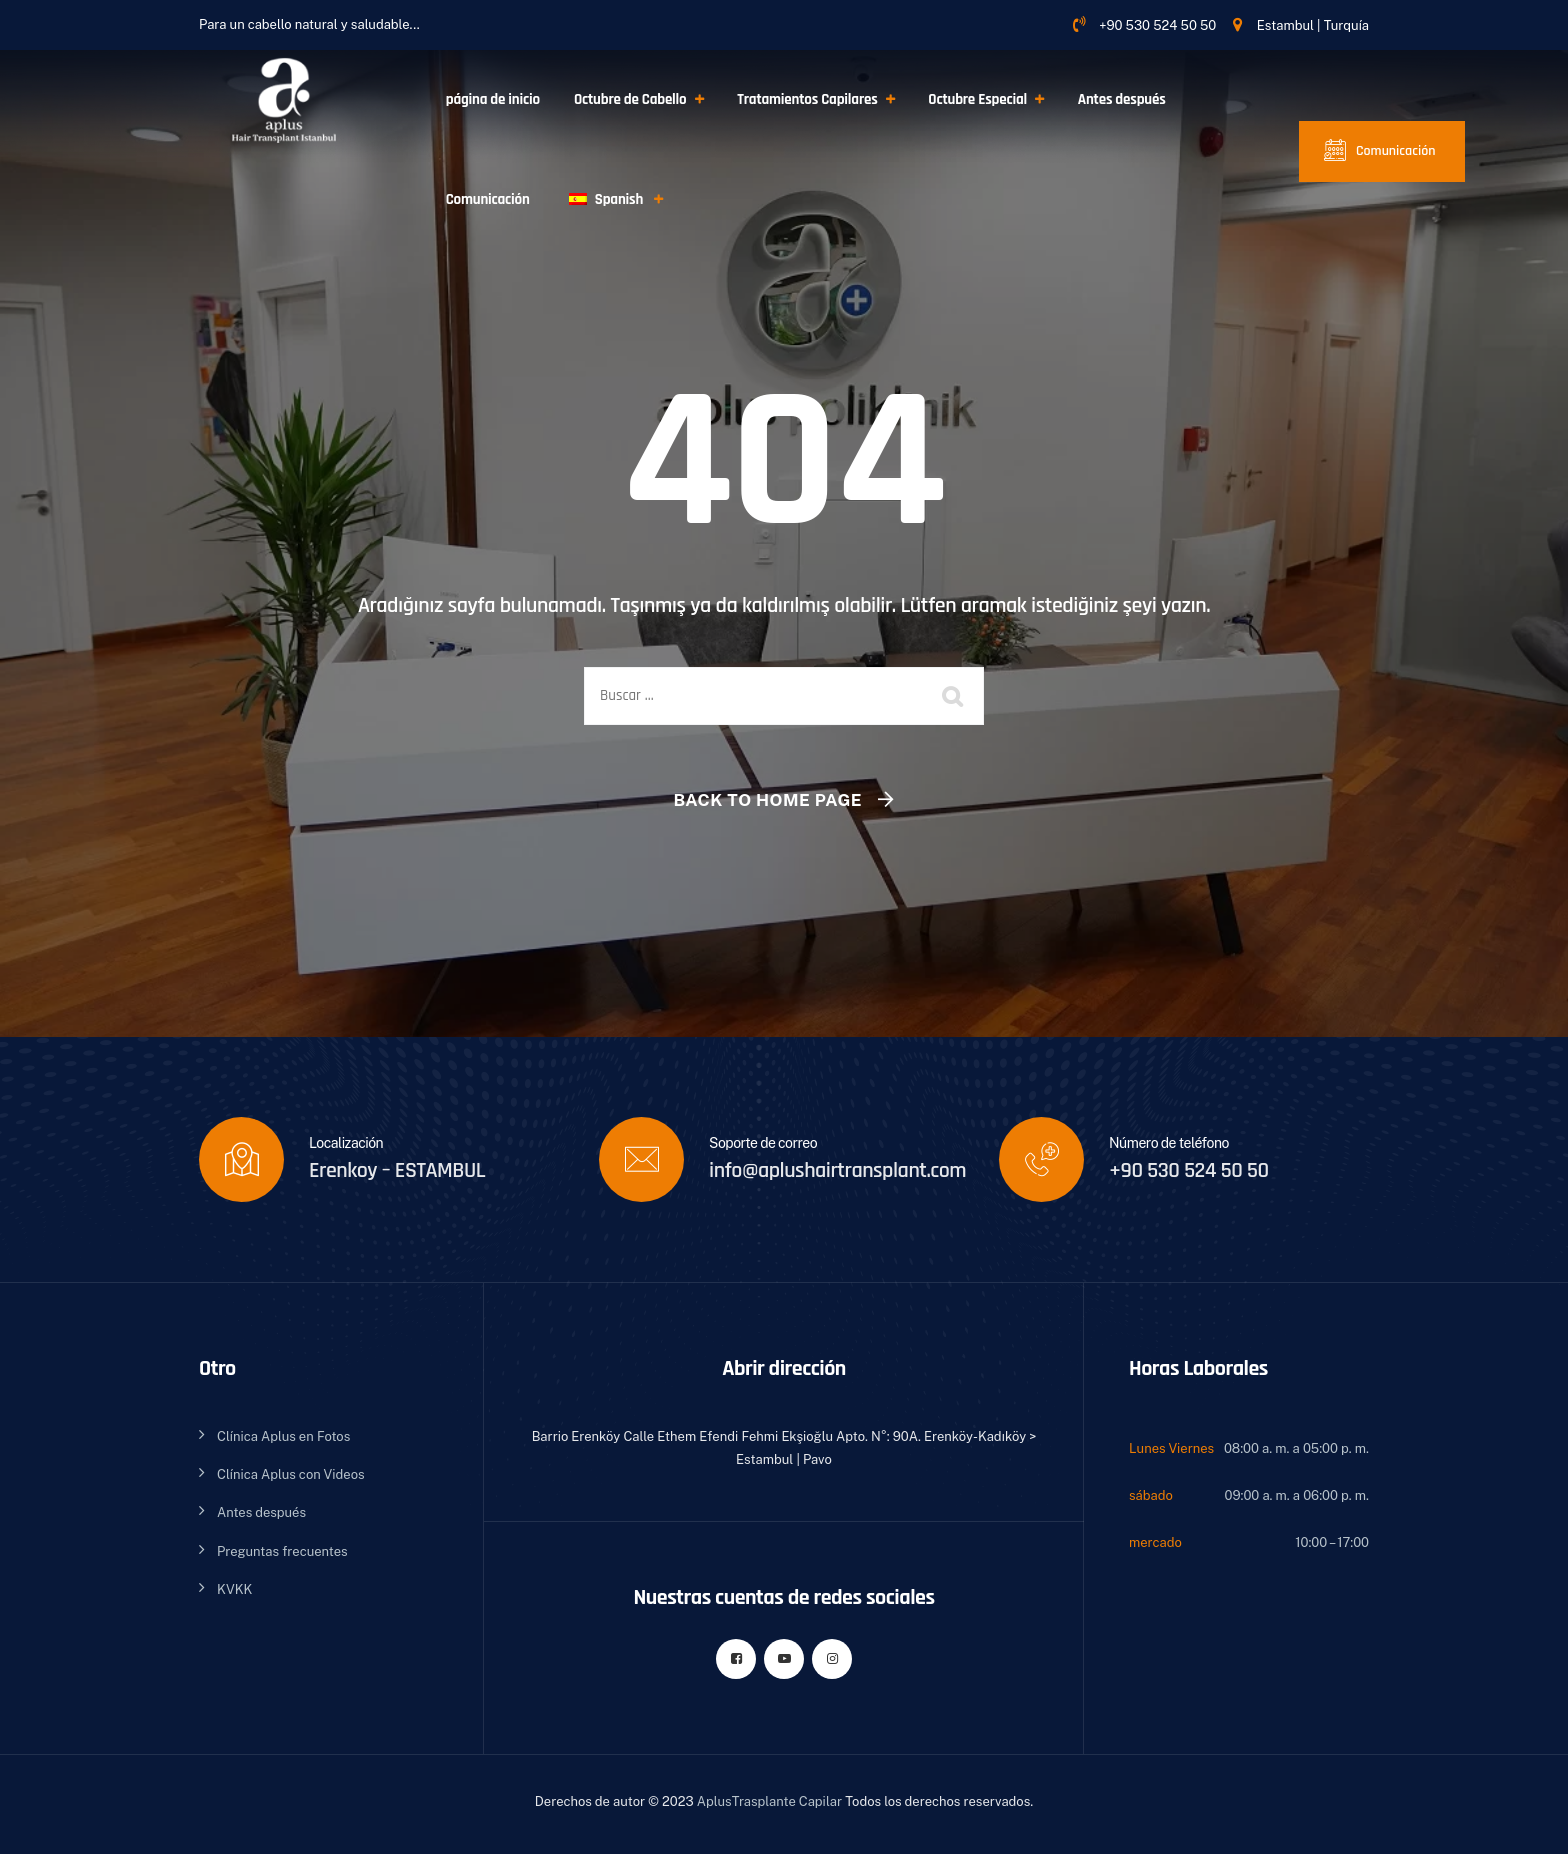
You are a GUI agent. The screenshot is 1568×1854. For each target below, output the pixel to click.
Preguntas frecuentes (282, 1551)
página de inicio (493, 99)
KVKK (234, 1589)
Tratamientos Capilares (807, 99)
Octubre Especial (977, 99)
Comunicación (488, 199)
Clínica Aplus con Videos (291, 1474)
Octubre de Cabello (630, 99)
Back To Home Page (767, 800)
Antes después (1122, 99)
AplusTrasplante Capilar (769, 1801)
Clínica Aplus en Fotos (283, 1436)
